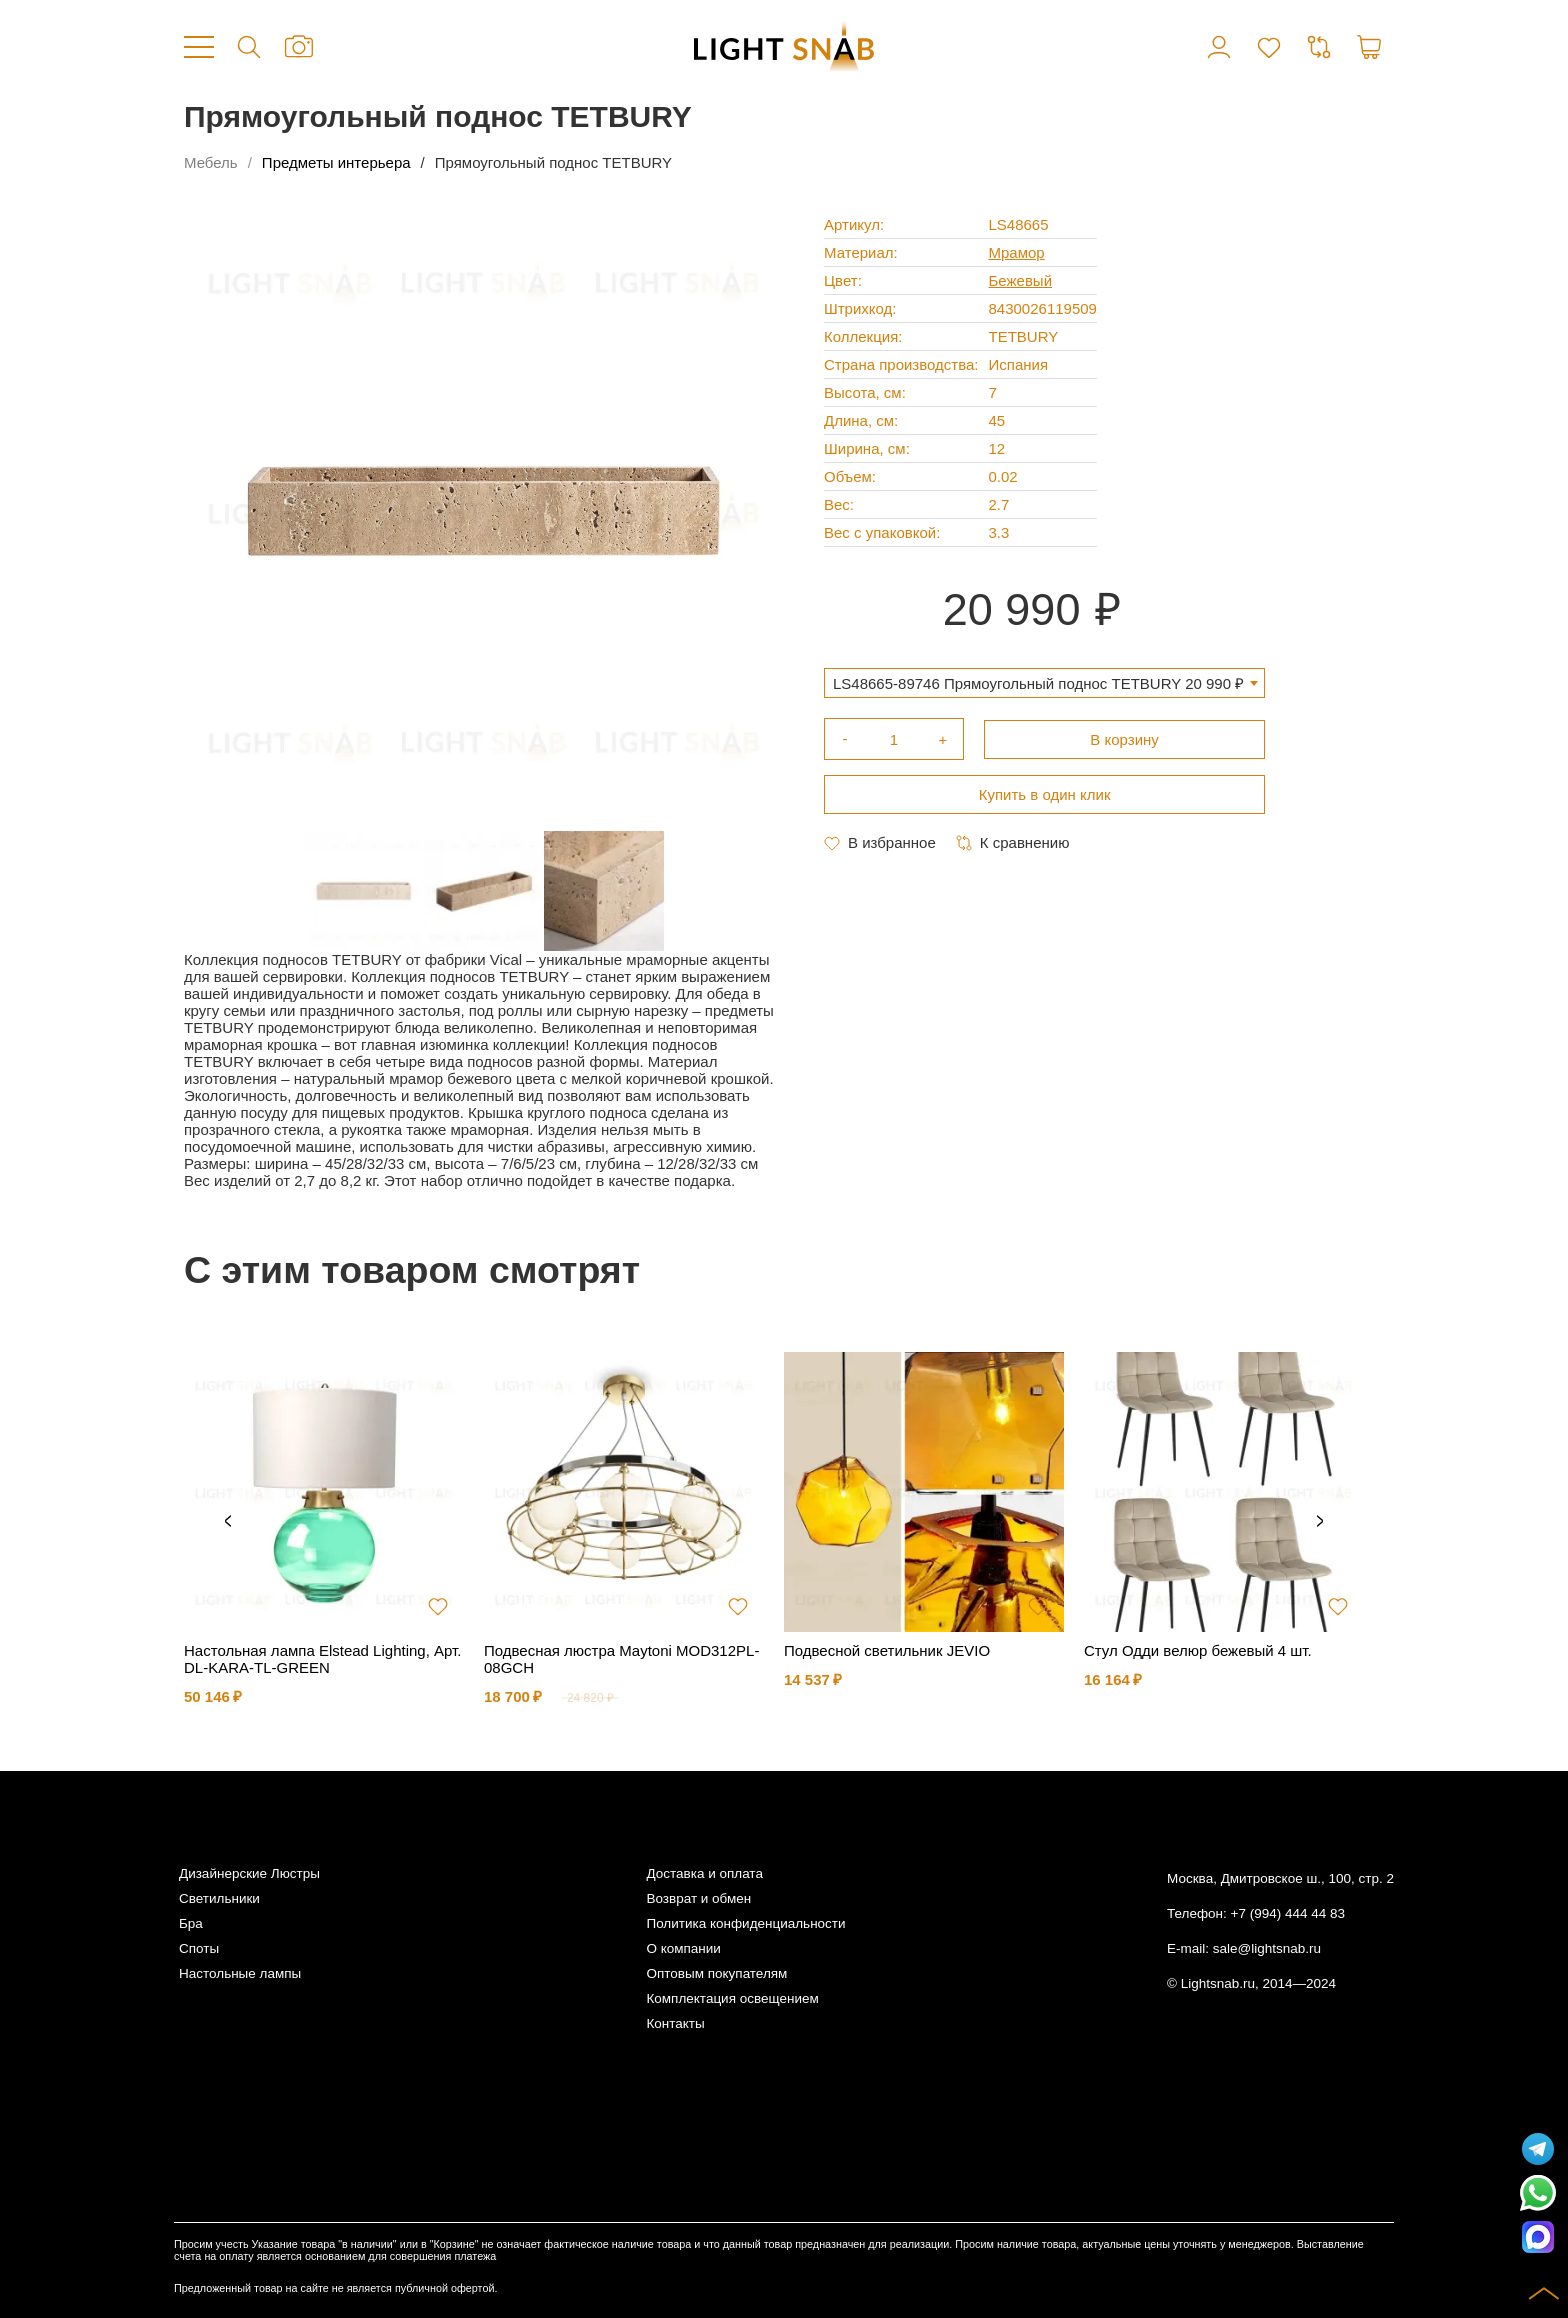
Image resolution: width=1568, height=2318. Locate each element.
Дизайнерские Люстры (249, 1873)
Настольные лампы (240, 1973)
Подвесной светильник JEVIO (887, 1650)
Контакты (675, 2023)
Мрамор (1017, 252)
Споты (199, 1948)
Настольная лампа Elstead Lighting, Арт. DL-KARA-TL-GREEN (322, 1659)
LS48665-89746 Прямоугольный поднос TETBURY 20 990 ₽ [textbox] (1038, 683)
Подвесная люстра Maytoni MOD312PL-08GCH (621, 1659)
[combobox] (1044, 683)
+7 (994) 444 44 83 (1288, 1913)
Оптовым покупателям (716, 1973)
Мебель (211, 162)
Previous (228, 1522)
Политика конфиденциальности (745, 1923)
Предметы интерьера (336, 162)
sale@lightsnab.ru (1267, 1948)
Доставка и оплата (704, 1873)
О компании (683, 1948)
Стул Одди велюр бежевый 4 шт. (1198, 1650)
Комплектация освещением (732, 1998)
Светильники (219, 1898)
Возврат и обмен (698, 1898)
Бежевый (1021, 280)
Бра (191, 1923)
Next (1320, 1522)
